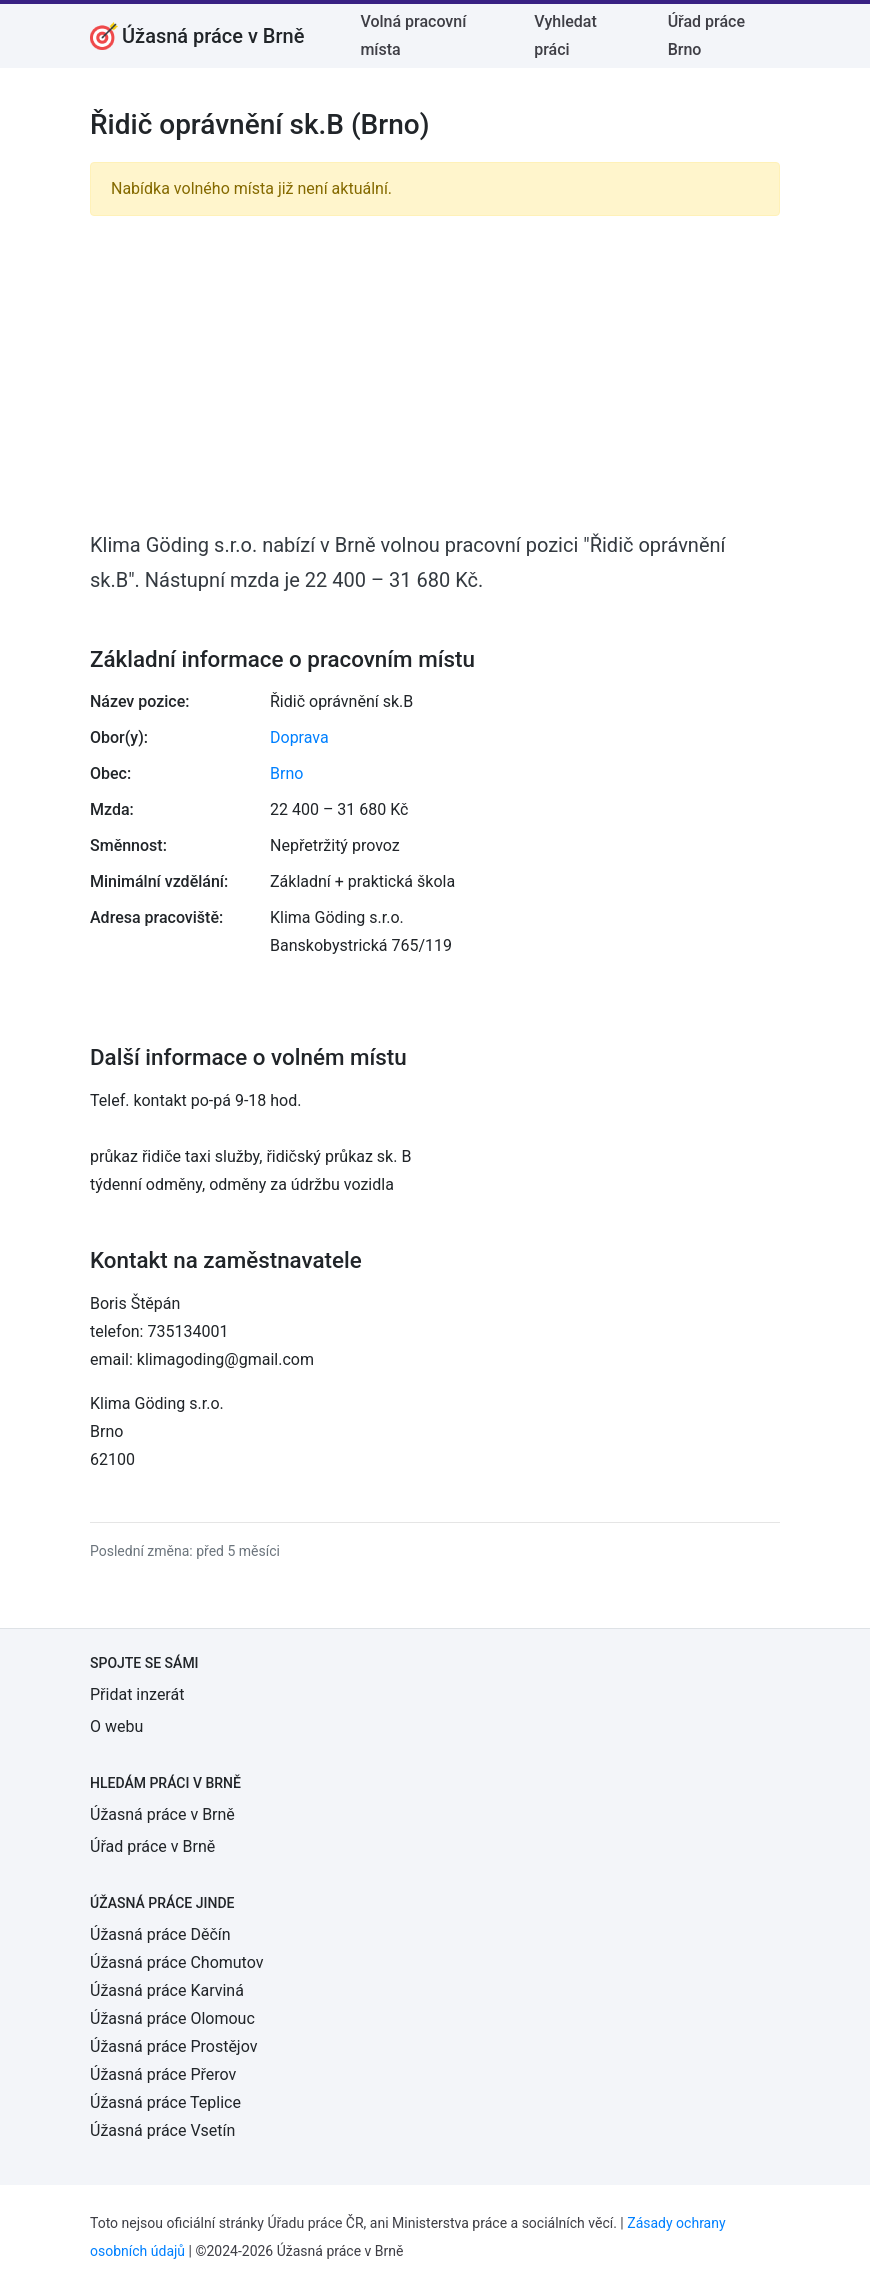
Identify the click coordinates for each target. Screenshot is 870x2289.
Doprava (299, 737)
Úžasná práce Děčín (160, 1934)
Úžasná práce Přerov (163, 2074)
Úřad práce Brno (706, 35)
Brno (286, 773)
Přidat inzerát (137, 1694)
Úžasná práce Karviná (167, 1990)
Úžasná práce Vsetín (162, 2130)
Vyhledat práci (565, 35)
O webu (116, 1726)
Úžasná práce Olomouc (172, 2018)
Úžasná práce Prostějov (173, 2046)
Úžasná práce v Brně (162, 1814)
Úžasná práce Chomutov (176, 1962)
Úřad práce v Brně (152, 1846)
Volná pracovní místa (413, 35)
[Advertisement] (435, 372)
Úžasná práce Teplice (165, 2102)
